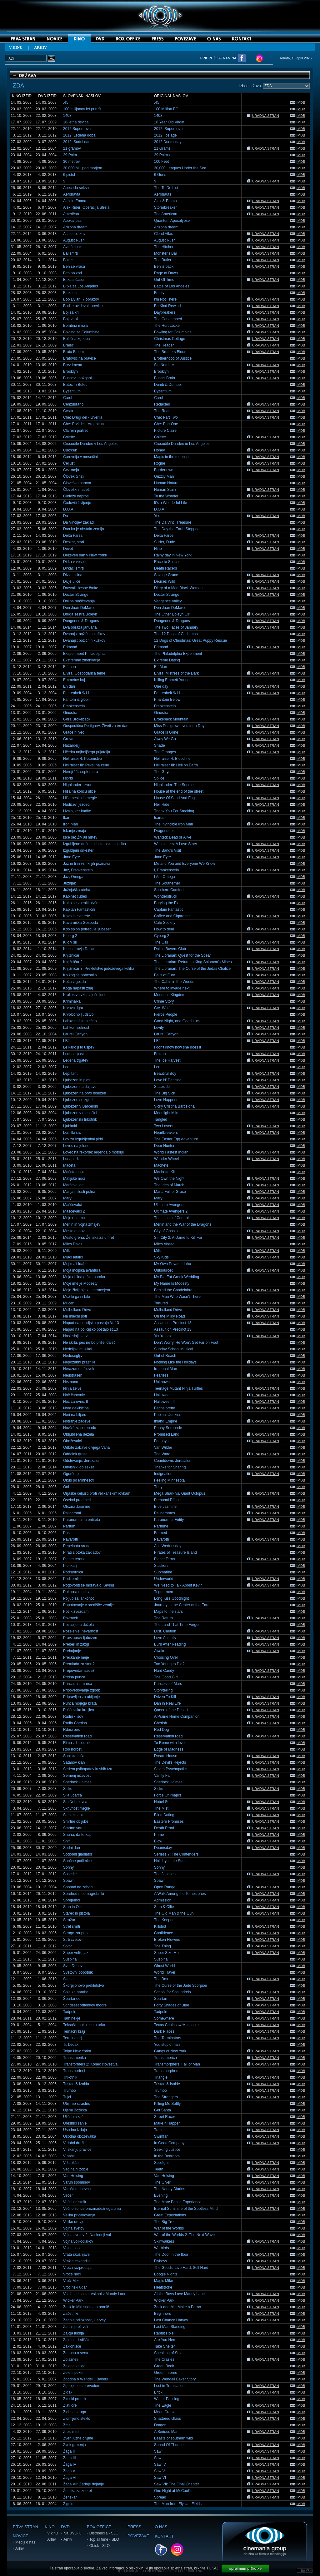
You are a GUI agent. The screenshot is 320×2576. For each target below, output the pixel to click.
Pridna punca (74, 1677)
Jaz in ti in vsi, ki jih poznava (86, 863)
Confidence (163, 1933)
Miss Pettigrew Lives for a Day (179, 726)
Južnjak (69, 883)
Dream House (165, 1756)
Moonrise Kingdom (169, 995)
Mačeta (69, 1165)
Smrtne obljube (75, 1821)
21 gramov (72, 148)
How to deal (164, 929)
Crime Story (164, 1001)
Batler (68, 260)
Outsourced (163, 1270)
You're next (163, 1336)
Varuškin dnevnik (77, 2189)
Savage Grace (166, 575)
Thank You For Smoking (174, 811)
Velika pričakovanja (79, 2215)
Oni (66, 1487)
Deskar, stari (73, 542)
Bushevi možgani (77, 378)
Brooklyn (70, 371)
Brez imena (72, 365)
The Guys (162, 772)
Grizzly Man (164, 476)
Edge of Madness (168, 1749)
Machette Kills (166, 1172)
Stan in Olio (72, 1907)
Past (67, 1533)
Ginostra (70, 712)
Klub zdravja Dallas (79, 949)
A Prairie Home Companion (176, 1716)
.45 (65, 102)
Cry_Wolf (161, 1008)
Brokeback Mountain (171, 719)
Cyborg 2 (161, 936)
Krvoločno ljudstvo (78, 1014)
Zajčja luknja (73, 2333)
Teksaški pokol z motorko (84, 2025)
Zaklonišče (72, 2346)
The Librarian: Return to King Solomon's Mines (193, 962)
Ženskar (70, 2497)
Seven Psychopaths (170, 1769)
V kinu (52, 2533)
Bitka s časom (75, 279)
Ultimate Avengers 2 (171, 1211)
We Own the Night (169, 1178)
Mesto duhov (74, 1231)
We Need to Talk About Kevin (178, 1585)
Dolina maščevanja (79, 601)
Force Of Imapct (167, 1795)
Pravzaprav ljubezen (80, 1638)
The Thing (162, 1946)
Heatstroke (163, 2287)
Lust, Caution (165, 1631)
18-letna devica (75, 122)
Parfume (161, 1526)
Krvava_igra (73, 1008)
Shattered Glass (167, 2418)
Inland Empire (165, 1421)
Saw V (159, 2471)
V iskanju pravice (77, 2149)
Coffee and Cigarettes (172, 916)
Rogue (159, 463)
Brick (158, 2392)
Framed (160, 1533)
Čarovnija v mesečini (80, 457)
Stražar (69, 1920)
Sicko (67, 1788)
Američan (71, 214)
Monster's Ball (166, 253)
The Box (161, 1979)
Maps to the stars (168, 1611)
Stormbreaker (165, 207)
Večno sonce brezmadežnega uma (92, 2208)
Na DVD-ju (72, 2533)
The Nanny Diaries (169, 2189)
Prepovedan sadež (78, 1670)
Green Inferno (165, 2372)
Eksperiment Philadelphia (84, 653)
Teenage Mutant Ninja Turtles (178, 1388)
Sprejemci (71, 1900)
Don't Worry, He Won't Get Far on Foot (186, 1342)
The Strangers (166, 2097)
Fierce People (165, 1014)
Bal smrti (70, 253)
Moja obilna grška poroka (84, 1277)
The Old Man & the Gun (174, 1913)
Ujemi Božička (75, 2110)
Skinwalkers (164, 2241)
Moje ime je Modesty (80, 1283)
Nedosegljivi (73, 1355)
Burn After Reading (170, 1644)
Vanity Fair (163, 1775)
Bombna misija (75, 325)
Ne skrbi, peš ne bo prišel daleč (89, 1342)
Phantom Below (167, 699)
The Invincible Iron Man (173, 824)
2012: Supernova (168, 129)
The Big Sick (164, 1093)
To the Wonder (166, 496)
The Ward (162, 1454)
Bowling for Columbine (173, 332)
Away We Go (165, 739)
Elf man (69, 667)
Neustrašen (72, 1375)
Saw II (159, 2451)
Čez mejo (71, 470)
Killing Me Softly (167, 2103)
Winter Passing (166, 2399)
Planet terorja (74, 1559)
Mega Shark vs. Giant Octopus (179, 1493)
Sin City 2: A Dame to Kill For (178, 1237)
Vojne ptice (72, 2248)
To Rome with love (169, 1743)
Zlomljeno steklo (76, 2418)
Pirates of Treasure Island (175, 1552)
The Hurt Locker (167, 325)
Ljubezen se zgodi (78, 1100)
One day (161, 686)
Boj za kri (70, 312)
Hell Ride (161, 804)
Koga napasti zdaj (78, 988)
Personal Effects (167, 1500)
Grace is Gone (166, 732)
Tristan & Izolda (76, 2084)
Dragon (160, 2425)
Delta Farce (163, 535)
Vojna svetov (73, 2228)
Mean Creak (164, 2412)
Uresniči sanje (75, 2123)
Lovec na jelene (76, 1146)
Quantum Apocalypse (172, 220)
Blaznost (70, 293)
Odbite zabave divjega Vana (86, 1447)
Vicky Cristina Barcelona (174, 1106)
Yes (157, 516)
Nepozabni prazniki (79, 1362)
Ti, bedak (70, 2044)
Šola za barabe (75, 1992)
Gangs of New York (170, 2051)
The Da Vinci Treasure (172, 522)
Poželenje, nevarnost (80, 1631)
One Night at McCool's (173, 2491)
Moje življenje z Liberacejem (86, 1290)
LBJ (66, 1041)
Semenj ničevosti (77, 1775)
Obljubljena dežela (78, 1434)
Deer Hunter (164, 1146)
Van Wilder (163, 1447)
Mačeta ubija (73, 1172)
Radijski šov (73, 1716)
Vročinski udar (75, 2287)
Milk (66, 1250)
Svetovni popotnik (78, 1972)
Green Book (164, 2366)
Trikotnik (70, 2077)
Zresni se (70, 2431)
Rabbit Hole (164, 2333)
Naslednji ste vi (75, 1336)
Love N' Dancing (168, 1080)
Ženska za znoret (77, 2491)
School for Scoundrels (172, 1992)
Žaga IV (69, 2464)
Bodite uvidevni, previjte (83, 306)
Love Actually (165, 1638)
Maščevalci (72, 1205)
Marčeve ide (73, 1185)
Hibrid (68, 778)
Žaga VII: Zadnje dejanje (83, 2484)
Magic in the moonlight (173, 457)
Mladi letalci (73, 1257)
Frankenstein (74, 706)
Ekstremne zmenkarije (81, 660)
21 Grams (162, 148)
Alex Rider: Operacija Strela (86, 207)
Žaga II (69, 2451)
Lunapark (71, 1159)
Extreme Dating (167, 660)
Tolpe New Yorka (77, 2051)
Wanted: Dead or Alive (172, 837)
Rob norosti (72, 1749)
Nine (158, 548)
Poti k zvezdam (75, 1611)
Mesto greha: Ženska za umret (88, 1237)
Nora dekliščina (76, 1408)
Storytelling (163, 1690)
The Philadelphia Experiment (178, 653)
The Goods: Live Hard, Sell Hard (181, 2267)
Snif (66, 1841)
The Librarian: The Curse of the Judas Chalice (192, 968)
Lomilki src (72, 1132)
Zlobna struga (74, 2412)
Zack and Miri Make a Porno (177, 2307)
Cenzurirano (73, 404)
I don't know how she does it (177, 1047)
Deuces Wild (164, 581)
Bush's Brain (164, 378)
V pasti (69, 2156)
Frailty (159, 293)
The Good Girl (166, 1677)
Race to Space (166, 562)
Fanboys (161, 1441)
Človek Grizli (73, 476)
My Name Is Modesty (171, 1283)
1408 (67, 115)
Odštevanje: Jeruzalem (82, 1460)
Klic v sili (70, 942)
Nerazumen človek (78, 1369)
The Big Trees (166, 2222)
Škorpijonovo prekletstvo (83, 1985)
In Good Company (169, 2143)
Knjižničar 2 (72, 962)
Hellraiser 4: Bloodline (172, 758)
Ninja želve (72, 1388)
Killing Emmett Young (171, 680)
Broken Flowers (167, 1939)
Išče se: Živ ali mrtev (80, 837)
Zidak (67, 2392)
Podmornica (73, 1572)
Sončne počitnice (77, 1861)
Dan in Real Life (167, 1703)
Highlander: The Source (174, 785)
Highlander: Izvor (77, 785)
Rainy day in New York (173, 555)
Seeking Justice (167, 2149)
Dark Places (164, 2031)
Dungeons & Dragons (81, 621)
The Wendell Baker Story (175, 2379)
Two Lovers (163, 1126)
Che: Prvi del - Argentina (83, 424)
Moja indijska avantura (81, 1270)
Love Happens (166, 1100)
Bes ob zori (72, 273)
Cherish (160, 1723)
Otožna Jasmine (76, 1506)
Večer (68, 2195)
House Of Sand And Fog (174, 798)
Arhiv (19, 2548)
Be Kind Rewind (167, 306)
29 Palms (162, 155)
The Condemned (168, 319)
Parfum (69, 1526)
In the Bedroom (167, 2156)
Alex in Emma (74, 201)
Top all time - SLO (104, 2539)
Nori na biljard (74, 1415)
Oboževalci (72, 1441)
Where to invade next (171, 988)
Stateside (162, 1086)
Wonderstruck (165, 896)
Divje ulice (71, 581)
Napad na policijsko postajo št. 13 (91, 1323)
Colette (69, 437)
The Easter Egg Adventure (176, 1139)
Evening (161, 2195)
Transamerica (165, 2057)
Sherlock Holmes (77, 1782)
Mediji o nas (25, 2542)
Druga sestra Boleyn (80, 614)
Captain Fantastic (168, 909)
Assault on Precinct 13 (172, 1323)
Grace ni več (73, 732)
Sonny (68, 1867)
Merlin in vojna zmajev (81, 1224)
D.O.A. (68, 509)
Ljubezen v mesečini (80, 1113)
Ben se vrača (74, 266)
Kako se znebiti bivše (80, 903)
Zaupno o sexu (75, 2353)
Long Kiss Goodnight (171, 1598)
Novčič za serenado (79, 1428)
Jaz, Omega (73, 876)
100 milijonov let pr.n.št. (82, 109)
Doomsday (163, 1848)
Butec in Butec (75, 384)
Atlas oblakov (74, 234)
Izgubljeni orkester (78, 850)
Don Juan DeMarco (79, 607)
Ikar (66, 817)
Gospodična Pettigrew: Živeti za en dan (95, 726)
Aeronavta (71, 194)
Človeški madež (76, 489)
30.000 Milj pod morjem (82, 168)
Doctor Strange (75, 594)
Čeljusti (69, 463)
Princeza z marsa (77, 1684)
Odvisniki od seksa (78, 1467)
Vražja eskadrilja (77, 2261)
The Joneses (165, 1874)
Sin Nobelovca (75, 1802)
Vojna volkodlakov (78, 2241)
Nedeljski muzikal (77, 1349)
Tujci (67, 2097)
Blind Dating (164, 1815)
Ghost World (164, 1966)
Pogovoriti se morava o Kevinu (88, 1585)
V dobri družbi (74, 2143)
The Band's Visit (167, 850)
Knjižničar (71, 955)
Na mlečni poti (75, 1316)
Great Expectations (170, 2215)
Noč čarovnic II (75, 1401)
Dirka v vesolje (75, 562)
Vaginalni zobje (75, 2169)
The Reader (164, 345)
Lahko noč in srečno (80, 1021)
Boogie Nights (166, 2274)
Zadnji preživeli (75, 2326)
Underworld (163, 1579)
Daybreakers (164, 312)
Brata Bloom (73, 352)
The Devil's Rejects (170, 1762)
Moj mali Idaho (75, 1264)
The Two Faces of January (176, 627)
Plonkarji (70, 1565)
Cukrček (70, 450)
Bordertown (163, 470)
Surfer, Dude (164, 542)
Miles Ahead (164, 1244)
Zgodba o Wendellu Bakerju (86, 2379)
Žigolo (68, 2504)
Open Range (164, 1887)
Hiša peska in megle (80, 798)
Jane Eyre (71, 857)
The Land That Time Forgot (176, 1624)
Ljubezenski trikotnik (80, 1119)
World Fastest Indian (171, 1152)
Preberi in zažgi (76, 1644)
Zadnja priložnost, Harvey (84, 2320)
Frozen (160, 1054)
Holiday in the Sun (169, 1861)
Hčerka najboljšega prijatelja (86, 752)
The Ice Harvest (167, 1060)
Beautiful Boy (165, 1073)
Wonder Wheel (166, 1159)
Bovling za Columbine (81, 332)
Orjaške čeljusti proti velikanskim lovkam (96, 1493)
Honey (159, 450)
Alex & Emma (165, 201)
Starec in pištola (76, 1913)
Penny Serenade (168, 1428)
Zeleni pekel (73, 2372)
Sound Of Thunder (169, 2445)
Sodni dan (71, 1848)
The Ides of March (169, 1185)
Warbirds (161, 2248)
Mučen (68, 1303)
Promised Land (166, 1434)
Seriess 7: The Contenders (176, 1854)
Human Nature (166, 483)
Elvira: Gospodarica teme (84, 673)
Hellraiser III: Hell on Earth (176, 765)
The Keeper (164, 1920)
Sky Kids (161, 1257)
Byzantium (72, 391)
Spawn (69, 1880)
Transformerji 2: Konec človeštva (90, 2064)
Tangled (160, 1119)
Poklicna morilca (76, 1592)
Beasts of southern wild (173, 2438)
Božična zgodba (76, 338)
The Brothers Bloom (171, 352)
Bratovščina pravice (79, 358)
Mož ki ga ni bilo (76, 1296)
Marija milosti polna (79, 1191)
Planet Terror (164, 1559)
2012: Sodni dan (76, 142)
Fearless (161, 1375)
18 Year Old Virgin (169, 122)
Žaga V (69, 2471)
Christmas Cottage (169, 338)
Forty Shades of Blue (171, 2005)
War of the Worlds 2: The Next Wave (184, 2235)
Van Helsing (73, 2176)
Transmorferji (74, 2071)
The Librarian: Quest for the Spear (182, 955)
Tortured (161, 1303)
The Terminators (167, 2038)
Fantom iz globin (77, 699)
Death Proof (164, 1828)
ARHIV (40, 47)
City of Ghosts (166, 1231)
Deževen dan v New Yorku (85, 555)
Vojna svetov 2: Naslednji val (87, 2235)
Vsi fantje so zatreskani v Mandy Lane (94, 2294)
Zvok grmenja (74, 2445)
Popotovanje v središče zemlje (88, 1605)
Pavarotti (70, 1539)
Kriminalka (72, 1001)
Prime (159, 1834)
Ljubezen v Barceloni (80, 1106)
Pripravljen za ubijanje (81, 1697)
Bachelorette (164, 1408)
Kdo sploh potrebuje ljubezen (87, 929)
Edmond (70, 647)
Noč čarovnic (74, 1395)
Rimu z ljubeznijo (77, 1743)
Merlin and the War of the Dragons (182, 1224)
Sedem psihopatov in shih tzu (87, 1769)
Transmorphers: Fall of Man (177, 2064)
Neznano (70, 1382)
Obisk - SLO (99, 2546)
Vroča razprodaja (77, 2267)
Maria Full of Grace (170, 1191)
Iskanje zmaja (74, 831)
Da (65, 516)
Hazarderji (71, 745)
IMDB (297, 102)
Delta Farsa (72, 535)
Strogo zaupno (75, 1933)
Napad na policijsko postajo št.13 (90, 1329)
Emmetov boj (74, 680)
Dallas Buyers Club (170, 949)
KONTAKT (164, 2536)
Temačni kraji (74, 2031)
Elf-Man (160, 667)
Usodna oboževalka (79, 2136)
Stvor (67, 1946)
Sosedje (70, 1874)
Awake (159, 1651)
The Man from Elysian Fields (178, 2504)
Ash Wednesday (167, 1546)
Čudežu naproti (75, 496)
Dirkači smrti (73, 568)
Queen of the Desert (171, 1710)
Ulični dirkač (73, 2117)
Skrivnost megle (76, 1808)
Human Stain (165, 489)
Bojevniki (70, 319)
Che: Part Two (166, 417)
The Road (162, 411)
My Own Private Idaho (172, 1264)
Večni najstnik (74, 2202)
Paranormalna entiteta (81, 1519)
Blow (158, 1841)
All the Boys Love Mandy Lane (179, 2294)
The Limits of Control (171, 1218)
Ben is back (163, 266)
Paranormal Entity (169, 1519)
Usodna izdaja (75, 2130)
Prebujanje (72, 1651)
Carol (67, 398)
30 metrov (71, 161)
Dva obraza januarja (80, 627)
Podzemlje (72, 1579)
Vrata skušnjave (76, 2254)
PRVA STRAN (25, 2526)
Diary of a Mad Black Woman (178, 588)
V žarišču (70, 2162)
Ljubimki (70, 1126)
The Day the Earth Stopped (176, 529)
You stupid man (167, 2044)
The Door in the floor (171, 2254)
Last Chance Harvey (171, 2320)
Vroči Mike (72, 2281)
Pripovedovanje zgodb (81, 1690)
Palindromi (72, 1513)
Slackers (161, 1565)
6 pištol (69, 174)
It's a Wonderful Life (170, 503)
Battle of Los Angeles (171, 286)
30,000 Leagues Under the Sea (180, 168)
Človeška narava (77, 483)
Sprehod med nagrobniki (83, 1893)
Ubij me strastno (76, 2103)
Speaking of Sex (167, 2353)
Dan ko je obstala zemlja (83, 529)
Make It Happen (167, 2123)
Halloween (163, 1395)
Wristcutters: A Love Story (175, 844)
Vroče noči (72, 2274)
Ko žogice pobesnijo (80, 975)
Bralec (68, 345)
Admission (162, 1900)
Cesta (68, 411)
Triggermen (163, 1592)
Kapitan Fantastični (79, 909)
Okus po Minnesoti (78, 1480)
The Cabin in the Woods (174, 981)
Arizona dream (75, 227)
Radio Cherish (75, 1723)
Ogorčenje (71, 1474)
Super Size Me (166, 1953)
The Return (163, 1618)
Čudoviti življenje (77, 503)
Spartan (160, 1998)
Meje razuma (74, 1218)
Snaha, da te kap (77, 1834)
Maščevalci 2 (74, 1211)
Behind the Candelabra (173, 1290)
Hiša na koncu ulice (79, 791)
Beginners (162, 2313)
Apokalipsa (72, 220)
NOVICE (20, 2536)
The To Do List (166, 188)
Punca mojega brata (80, 1703)
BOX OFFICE (99, 2526)
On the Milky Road (169, 1316)
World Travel (164, 1972)
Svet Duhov (72, 1966)
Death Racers (165, 568)
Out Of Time (164, 279)
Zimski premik (74, 2399)
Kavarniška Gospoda (80, 922)
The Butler (162, 260)
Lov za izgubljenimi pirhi (83, 1139)
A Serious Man (166, 2431)
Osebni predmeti (77, 1500)
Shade (159, 745)
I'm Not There (165, 299)
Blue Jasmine (165, 1506)
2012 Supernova (77, 129)
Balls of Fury (164, 975)
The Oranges (165, 752)
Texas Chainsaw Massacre (176, 2025)
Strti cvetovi (72, 1939)
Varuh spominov (76, 2182)
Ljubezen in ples (76, 1080)
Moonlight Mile (166, 1113)
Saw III (160, 2458)
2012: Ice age (165, 135)
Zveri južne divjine (78, 2438)
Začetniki (70, 2313)
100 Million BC (166, 109)
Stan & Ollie (164, 1907)
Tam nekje (71, 2018)
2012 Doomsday (167, 142)
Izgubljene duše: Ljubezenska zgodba (94, 844)
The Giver (162, 2182)
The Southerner (167, 883)
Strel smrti (71, 1926)
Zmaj (67, 2425)
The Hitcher (163, 247)
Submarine (163, 1572)
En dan (69, 686)
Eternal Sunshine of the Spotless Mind (186, 2208)
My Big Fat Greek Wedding (176, 1277)
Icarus (159, 817)
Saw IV (160, 2464)
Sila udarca (72, 1795)
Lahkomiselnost (76, 1027)
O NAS (161, 2526)
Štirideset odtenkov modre (85, 2005)
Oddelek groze (75, 1454)
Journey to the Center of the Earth (182, 1605)
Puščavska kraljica (78, 1710)
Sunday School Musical (173, 1349)
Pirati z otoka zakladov (82, 1552)
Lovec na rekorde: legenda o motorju (93, 1152)
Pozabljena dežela (78, 1624)
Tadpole (69, 2012)
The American (165, 214)
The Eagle (162, 2405)
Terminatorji (72, 2038)
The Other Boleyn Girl (172, 614)
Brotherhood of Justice (173, 358)
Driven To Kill (165, 1697)
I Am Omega (164, 876)
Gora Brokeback (76, 719)
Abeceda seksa (76, 188)
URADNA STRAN (263, 115)
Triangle (161, 2077)
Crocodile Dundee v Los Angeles (90, 443)
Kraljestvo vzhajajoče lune (85, 995)
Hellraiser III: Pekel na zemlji (86, 765)
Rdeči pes (71, 1729)
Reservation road (77, 1736)
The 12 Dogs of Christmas (176, 634)
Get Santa (162, 2110)
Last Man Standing (169, 2326)
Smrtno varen (74, 1828)
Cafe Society (164, 922)
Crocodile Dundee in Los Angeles (181, 443)
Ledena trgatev (75, 1060)
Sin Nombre (164, 365)
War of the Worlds (169, 2228)
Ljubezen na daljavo (80, 1086)
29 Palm (70, 155)
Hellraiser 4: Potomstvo (82, 758)
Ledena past (73, 1054)
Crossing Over (166, 1657)
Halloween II (164, 1401)
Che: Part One (166, 424)
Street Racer (164, 2117)
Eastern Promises (169, 1821)
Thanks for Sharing (170, 1467)
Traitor (159, 2130)
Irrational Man (165, 1369)
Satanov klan (74, 1762)
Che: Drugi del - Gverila (82, 417)
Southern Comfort (169, 890)
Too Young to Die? (169, 1664)
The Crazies (164, 2359)
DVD (65, 2526)
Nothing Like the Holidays (175, 1362)
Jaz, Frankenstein (78, 870)
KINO (50, 2526)
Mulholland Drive (77, 1310)
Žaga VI (69, 2477)
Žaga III (69, 2458)
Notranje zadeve (76, 1421)
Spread (160, 2497)
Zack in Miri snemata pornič (86, 2307)
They (158, 1487)
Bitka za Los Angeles (80, 286)
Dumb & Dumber (168, 384)
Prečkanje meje (76, 1657)
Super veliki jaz (75, 1953)
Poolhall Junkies (167, 1415)
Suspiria (70, 1959)
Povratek (70, 1618)
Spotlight (161, 2162)
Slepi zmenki (73, 1815)
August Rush (74, 240)
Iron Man (70, 824)
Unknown (162, 1382)
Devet (68, 548)
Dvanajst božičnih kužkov (84, 634)
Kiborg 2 (70, 936)
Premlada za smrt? (79, 1664)
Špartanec (71, 1998)
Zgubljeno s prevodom (81, 2386)
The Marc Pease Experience (177, 2202)
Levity (159, 1027)
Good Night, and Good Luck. (178, 1021)
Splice (159, 778)
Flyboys (160, 2261)
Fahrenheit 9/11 (76, 693)
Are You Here (165, 2340)
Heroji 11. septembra (80, 772)
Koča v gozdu (74, 981)
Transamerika (74, 2057)
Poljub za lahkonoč (79, 1598)
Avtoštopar (72, 247)
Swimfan (161, 2136)
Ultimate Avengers (169, 1205)
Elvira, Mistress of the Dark (176, 673)
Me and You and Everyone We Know (184, 863)
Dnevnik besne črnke (80, 588)
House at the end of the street (178, 791)
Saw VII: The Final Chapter (176, 2484)
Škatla (68, 1979)
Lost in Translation (169, 2386)
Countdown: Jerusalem (173, 1460)
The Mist (161, 1808)
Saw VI (160, 2477)
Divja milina (72, 575)
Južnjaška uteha (76, 890)
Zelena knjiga (74, 2366)
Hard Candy (164, 1670)
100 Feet (161, 161)
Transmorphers (166, 2071)
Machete (161, 1165)
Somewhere (164, 2018)
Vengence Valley (168, 601)
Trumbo (69, 2090)
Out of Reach (165, 1355)
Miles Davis (72, 1244)
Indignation (163, 1474)
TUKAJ (212, 2568)
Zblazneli (70, 2359)
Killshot (160, 1926)
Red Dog (161, 1729)
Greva (68, 739)
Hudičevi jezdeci (76, 804)
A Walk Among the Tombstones (180, 1893)
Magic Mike (163, 2281)
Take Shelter (164, 2346)
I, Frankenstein (166, 870)
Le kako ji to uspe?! (79, 1047)
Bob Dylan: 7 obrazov (81, 299)
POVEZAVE (138, 2536)
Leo (66, 1067)
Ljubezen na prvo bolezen (84, 1093)
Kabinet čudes (75, 896)
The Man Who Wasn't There (177, 1296)
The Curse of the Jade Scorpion (180, 1985)
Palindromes (164, 1513)
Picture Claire (165, 430)
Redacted (162, 404)
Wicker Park (73, 2300)
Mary (67, 1198)
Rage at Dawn (166, 273)
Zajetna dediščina (77, 2340)
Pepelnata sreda (76, 1546)
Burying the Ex (166, 903)
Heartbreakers (166, 1132)
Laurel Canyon (75, 1034)
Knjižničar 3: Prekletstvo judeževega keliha (98, 968)
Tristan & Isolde (167, 2084)
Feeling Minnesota (169, 1480)
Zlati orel (70, 2405)
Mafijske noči (74, 1178)
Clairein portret (75, 430)
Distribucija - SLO (103, 2533)
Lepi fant (70, 1073)
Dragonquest (165, 831)
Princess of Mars (168, 1684)
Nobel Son (163, 1802)
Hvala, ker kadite (77, 811)
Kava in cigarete (76, 916)
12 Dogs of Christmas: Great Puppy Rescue (190, 640)
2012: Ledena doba (79, 135)
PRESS (134, 2526)
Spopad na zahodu (79, 1887)
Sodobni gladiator (77, 1854)
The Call (161, 942)
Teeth (158, 2169)
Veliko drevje (73, 2222)
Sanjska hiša (73, 1756)
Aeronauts (162, 194)
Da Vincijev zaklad (78, 522)
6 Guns (160, 174)
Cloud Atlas (163, 234)
